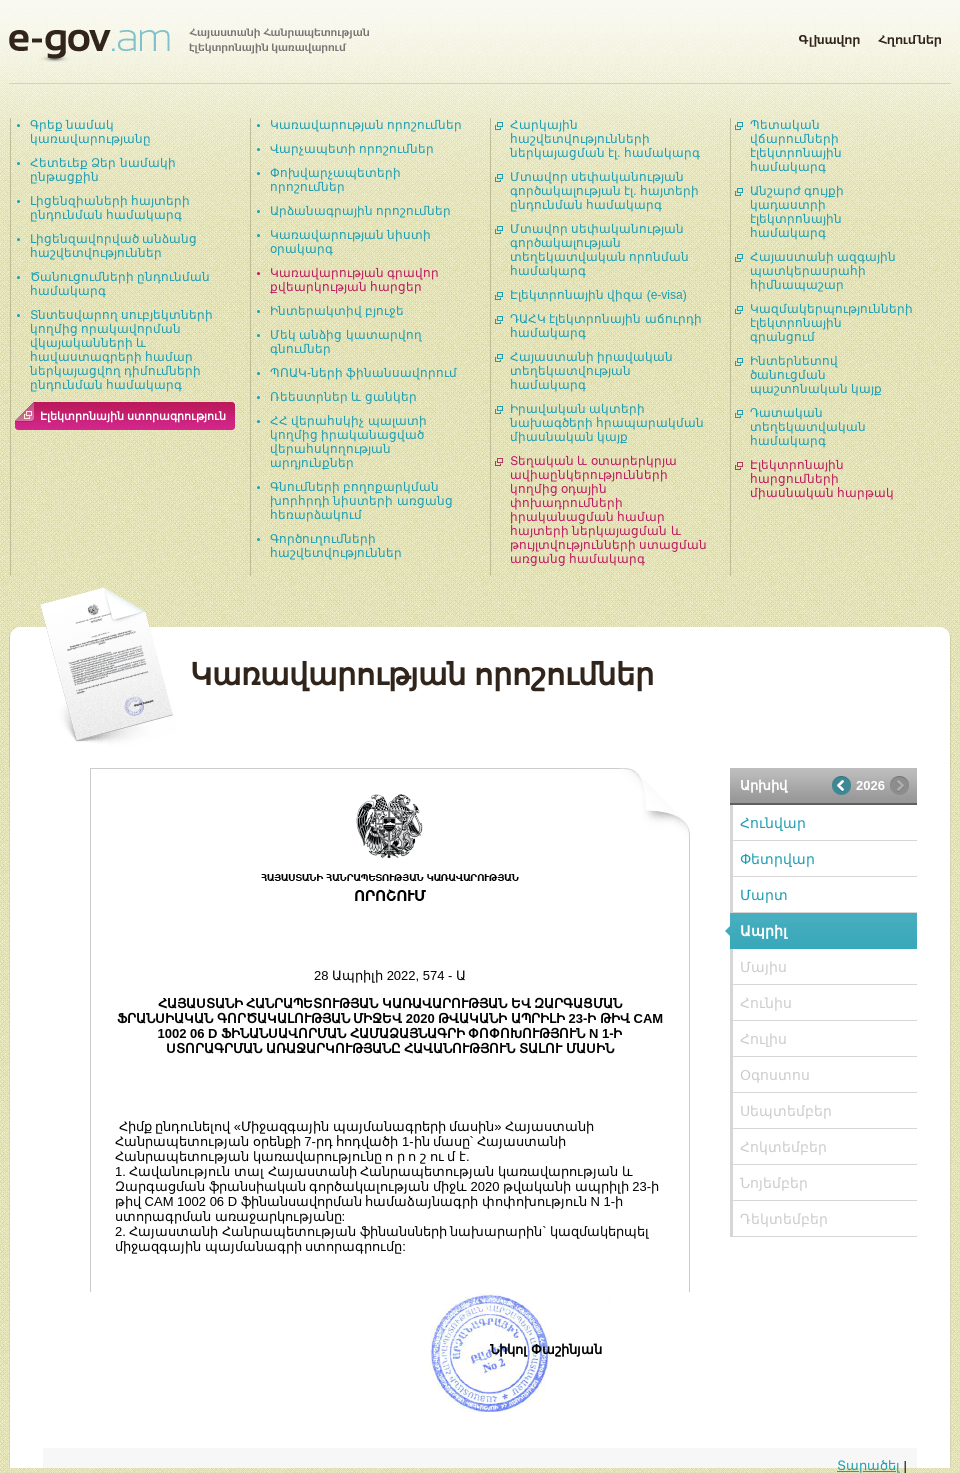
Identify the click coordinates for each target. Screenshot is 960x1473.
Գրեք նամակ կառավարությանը (90, 132)
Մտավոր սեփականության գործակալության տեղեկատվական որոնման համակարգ (599, 250)
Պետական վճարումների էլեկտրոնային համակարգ (796, 146)
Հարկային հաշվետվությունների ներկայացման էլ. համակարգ (605, 139)
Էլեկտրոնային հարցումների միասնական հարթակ (822, 479)
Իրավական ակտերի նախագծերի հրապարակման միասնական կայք (607, 423)
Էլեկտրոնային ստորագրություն (133, 416)
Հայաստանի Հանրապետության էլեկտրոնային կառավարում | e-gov (189, 45)
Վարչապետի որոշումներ (352, 149)
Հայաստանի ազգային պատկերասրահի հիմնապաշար (823, 271)
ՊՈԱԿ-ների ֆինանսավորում (363, 373)
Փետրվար (777, 859)
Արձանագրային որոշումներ (360, 211)
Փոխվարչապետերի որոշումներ (335, 180)
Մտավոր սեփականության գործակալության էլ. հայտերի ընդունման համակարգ (604, 191)
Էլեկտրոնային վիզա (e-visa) (598, 295)
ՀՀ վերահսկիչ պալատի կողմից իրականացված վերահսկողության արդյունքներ (348, 442)
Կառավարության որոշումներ (366, 125)
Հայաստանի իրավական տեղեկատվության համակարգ (591, 371)
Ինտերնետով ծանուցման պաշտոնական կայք (816, 375)
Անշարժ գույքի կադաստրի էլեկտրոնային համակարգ (797, 212)
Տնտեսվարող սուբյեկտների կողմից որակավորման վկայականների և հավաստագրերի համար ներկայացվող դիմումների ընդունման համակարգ (121, 350)
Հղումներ (910, 36)
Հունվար (773, 823)
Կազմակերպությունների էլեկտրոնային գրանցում (831, 323)
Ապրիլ (763, 931)
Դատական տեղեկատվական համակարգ (808, 427)
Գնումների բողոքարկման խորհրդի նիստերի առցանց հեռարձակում (361, 501)
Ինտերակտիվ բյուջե (337, 311)
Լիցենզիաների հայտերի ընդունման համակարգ (110, 208)
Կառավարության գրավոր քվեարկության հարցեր (354, 280)
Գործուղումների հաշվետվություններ (336, 546)
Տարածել (868, 1465)
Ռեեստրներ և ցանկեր (343, 397)
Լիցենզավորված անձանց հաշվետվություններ (113, 246)
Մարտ (764, 895)
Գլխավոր (829, 36)
